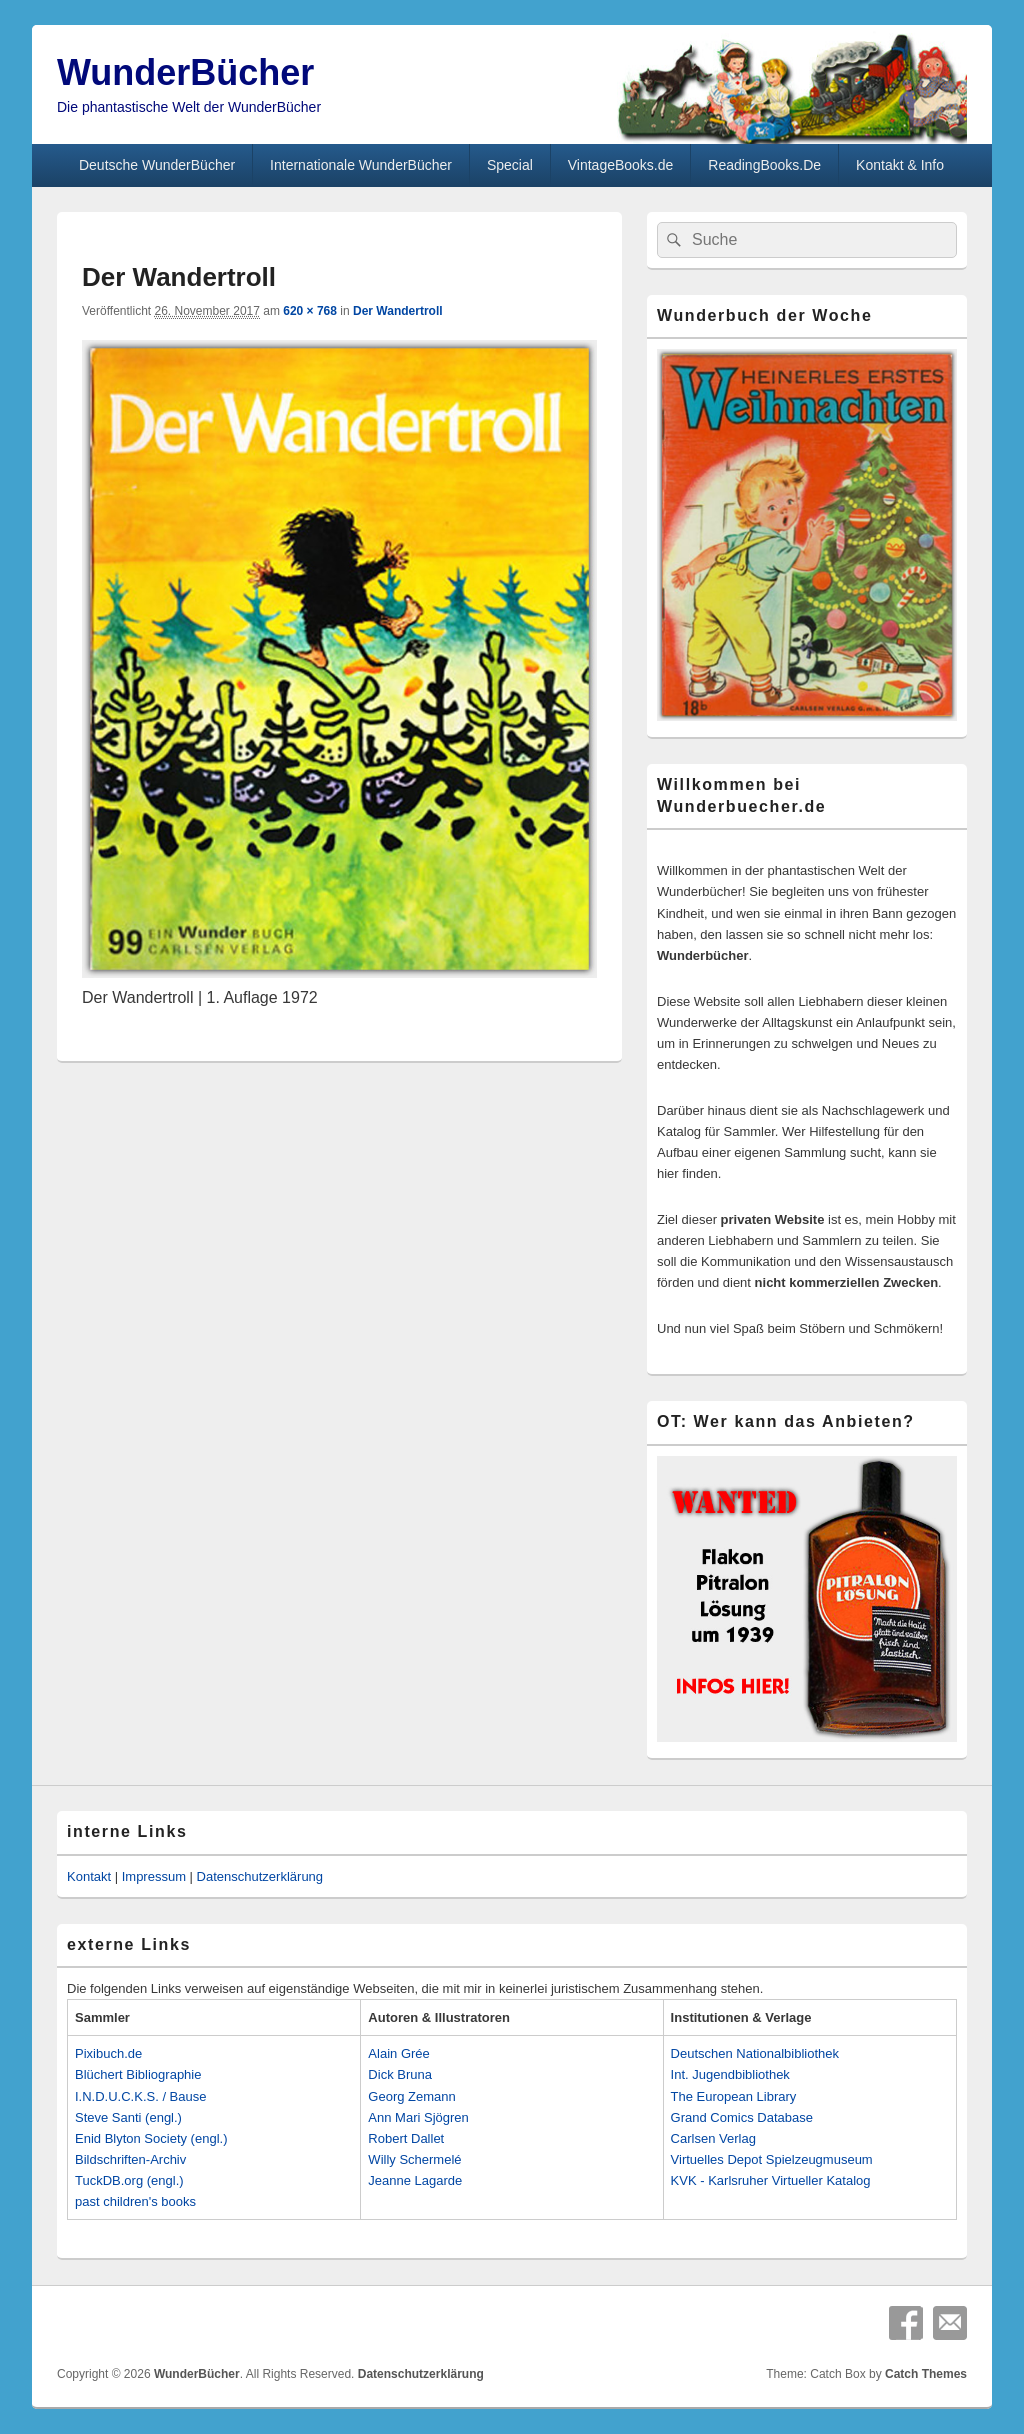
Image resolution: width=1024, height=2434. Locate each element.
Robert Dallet (406, 2138)
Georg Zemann (411, 2096)
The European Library (734, 2096)
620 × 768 (310, 311)
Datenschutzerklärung (260, 1876)
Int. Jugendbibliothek (730, 2074)
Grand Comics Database (742, 2117)
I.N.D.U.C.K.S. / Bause (141, 2096)
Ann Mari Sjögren (418, 2117)
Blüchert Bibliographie (138, 2074)
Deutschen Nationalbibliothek (755, 2053)
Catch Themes (926, 2374)
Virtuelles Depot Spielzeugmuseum (772, 2159)
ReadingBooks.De (764, 165)
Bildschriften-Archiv (130, 2159)
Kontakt (89, 1876)
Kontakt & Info (900, 165)
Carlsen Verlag (713, 2138)
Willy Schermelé (414, 2159)
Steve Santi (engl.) (128, 2117)
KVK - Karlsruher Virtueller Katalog (771, 2180)
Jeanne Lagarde (415, 2180)
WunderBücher (185, 72)
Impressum (154, 1876)
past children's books (135, 2201)
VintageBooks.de (621, 165)
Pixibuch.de (108, 2053)
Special (510, 165)
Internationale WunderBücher (361, 165)
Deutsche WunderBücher (157, 165)
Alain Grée (398, 2053)
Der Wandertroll (398, 311)
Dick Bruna (400, 2074)
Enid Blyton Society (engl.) (151, 2138)
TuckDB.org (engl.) (129, 2180)
